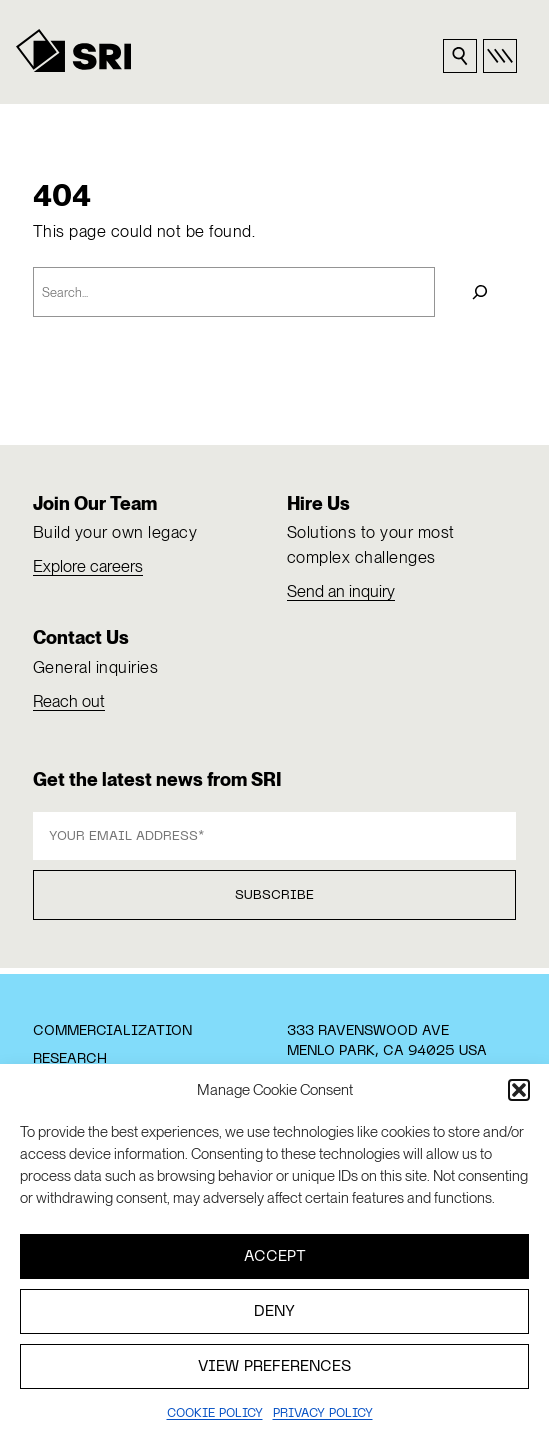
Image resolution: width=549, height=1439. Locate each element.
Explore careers (88, 566)
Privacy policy (323, 1414)
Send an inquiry (341, 591)
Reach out (69, 701)
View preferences (274, 1367)
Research (70, 1059)
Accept (275, 1257)
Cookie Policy (215, 1414)
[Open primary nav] (500, 56)
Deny (274, 1312)
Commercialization (112, 1031)
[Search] (481, 292)
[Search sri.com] (460, 56)
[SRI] (74, 50)
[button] (519, 1090)
